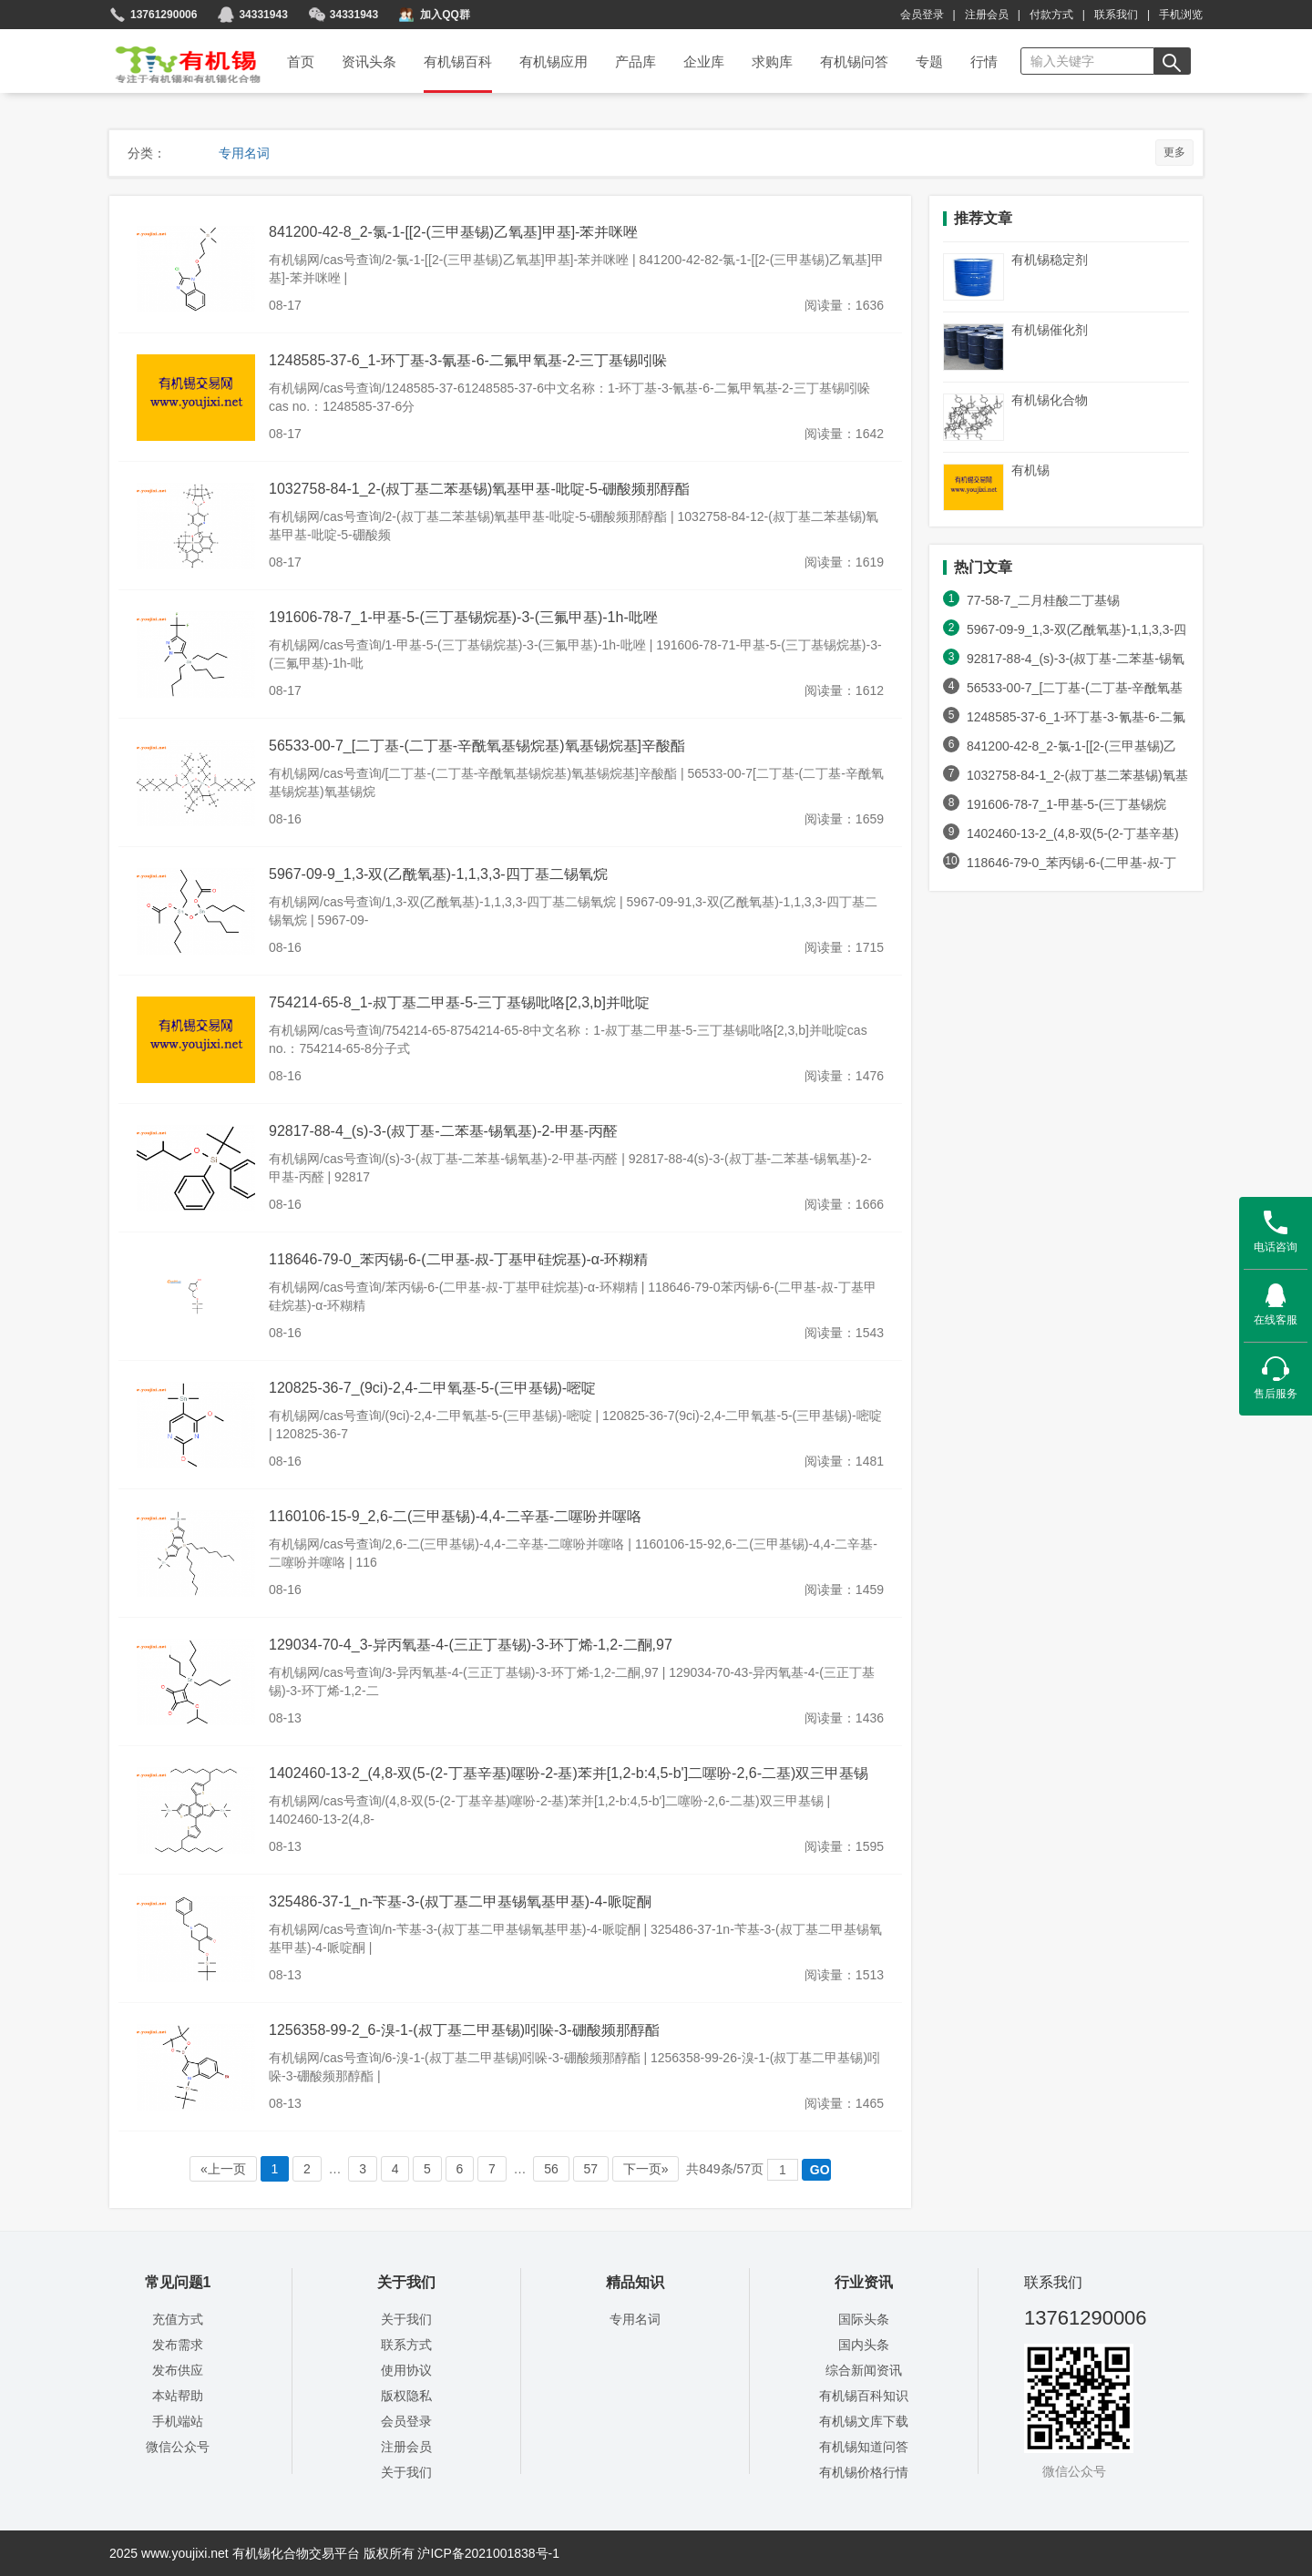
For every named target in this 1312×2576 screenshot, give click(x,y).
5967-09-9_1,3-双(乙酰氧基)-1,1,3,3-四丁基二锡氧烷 (438, 874)
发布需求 (177, 2344)
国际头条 (863, 2319)
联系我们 (1116, 14)
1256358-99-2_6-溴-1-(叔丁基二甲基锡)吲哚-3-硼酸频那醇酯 (464, 2030)
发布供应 (177, 2370)
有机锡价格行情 (863, 2472)
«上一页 (223, 2169)
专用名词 (244, 153)
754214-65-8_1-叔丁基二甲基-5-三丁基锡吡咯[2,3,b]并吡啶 (459, 1002)
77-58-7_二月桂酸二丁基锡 (1043, 600)
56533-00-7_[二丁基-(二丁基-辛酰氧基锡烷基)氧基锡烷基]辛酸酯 (477, 745)
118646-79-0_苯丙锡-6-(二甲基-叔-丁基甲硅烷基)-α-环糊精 (458, 1259)
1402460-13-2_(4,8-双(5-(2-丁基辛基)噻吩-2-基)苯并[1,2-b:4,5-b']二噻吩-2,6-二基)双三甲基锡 (568, 1773)
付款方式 (1051, 14)
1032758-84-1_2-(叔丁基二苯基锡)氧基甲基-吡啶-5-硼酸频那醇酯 (479, 488)
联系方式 (406, 2344)
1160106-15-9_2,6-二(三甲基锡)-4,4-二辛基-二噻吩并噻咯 (455, 1516)
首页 (176, 58)
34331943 (354, 14)
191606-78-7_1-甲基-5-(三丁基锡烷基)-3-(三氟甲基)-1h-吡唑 (463, 617)
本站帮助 (177, 2395)
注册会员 (987, 14)
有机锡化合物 (1049, 400)
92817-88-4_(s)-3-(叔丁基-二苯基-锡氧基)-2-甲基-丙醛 (443, 1131)
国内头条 (863, 2344)
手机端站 (177, 2421)
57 (590, 2169)
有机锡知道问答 (863, 2446)
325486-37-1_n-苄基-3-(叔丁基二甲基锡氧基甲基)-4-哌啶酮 (460, 1901)
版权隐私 (406, 2395)
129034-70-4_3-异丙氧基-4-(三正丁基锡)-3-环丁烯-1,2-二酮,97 (470, 1644)
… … (510, 2170)
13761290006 (163, 14)
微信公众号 (178, 2446)
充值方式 (177, 2319)
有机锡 (1030, 470)
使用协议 (406, 2370)
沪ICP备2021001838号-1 (488, 2553)
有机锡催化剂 (1049, 329)
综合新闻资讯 (863, 2370)
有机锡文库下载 (863, 2421)
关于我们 (406, 2319)
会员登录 (922, 14)
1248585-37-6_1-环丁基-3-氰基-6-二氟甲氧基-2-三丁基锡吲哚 (468, 360)
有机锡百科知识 (863, 2395)
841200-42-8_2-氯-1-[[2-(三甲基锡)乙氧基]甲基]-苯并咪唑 (453, 232)
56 (550, 2169)
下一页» (646, 2169)
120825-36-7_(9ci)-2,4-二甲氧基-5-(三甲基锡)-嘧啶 (432, 1387)
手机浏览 (1181, 14)
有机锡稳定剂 (1049, 259)
